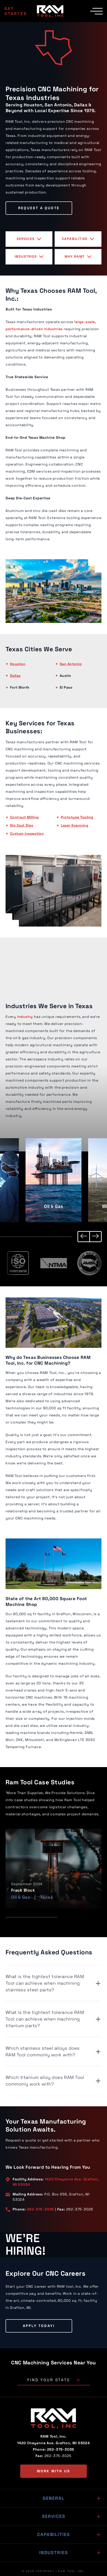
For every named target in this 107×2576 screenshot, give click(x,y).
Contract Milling (24, 817)
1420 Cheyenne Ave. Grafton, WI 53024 (53, 2443)
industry (25, 1016)
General (54, 2498)
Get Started (15, 11)
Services (29, 239)
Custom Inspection (27, 833)
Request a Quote (38, 208)
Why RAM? (78, 256)
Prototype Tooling (77, 817)
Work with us (53, 2471)
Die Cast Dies (21, 825)
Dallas (15, 675)
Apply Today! (39, 2325)
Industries (29, 256)
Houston (17, 664)
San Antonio (71, 664)
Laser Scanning (74, 825)
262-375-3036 (40, 2209)
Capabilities (78, 239)
